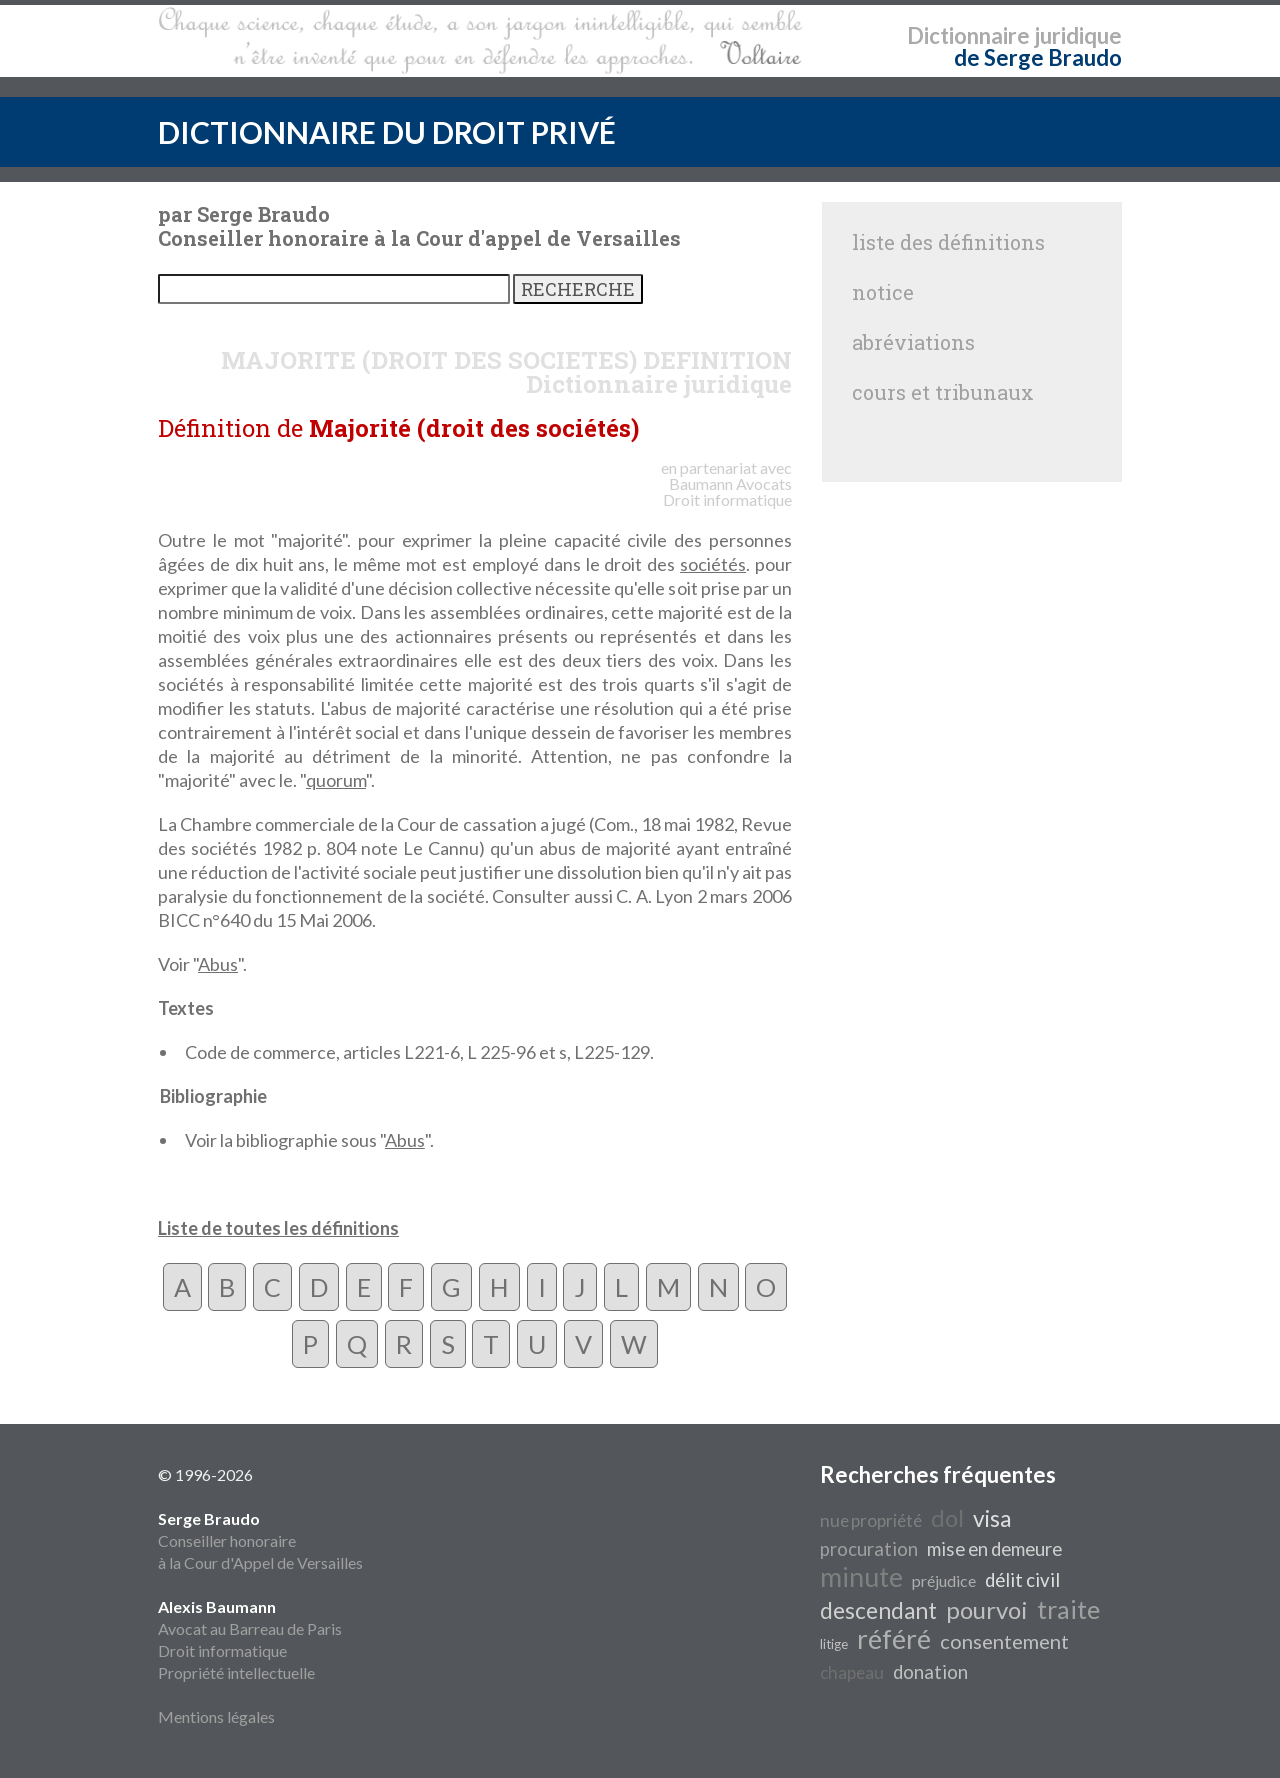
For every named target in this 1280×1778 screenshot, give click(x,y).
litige (834, 1644)
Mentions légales (216, 1716)
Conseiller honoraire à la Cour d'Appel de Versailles (260, 1540)
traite (1068, 1609)
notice (883, 292)
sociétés (713, 564)
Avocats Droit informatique (727, 491)
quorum (336, 780)
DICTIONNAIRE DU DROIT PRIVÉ (387, 132)
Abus (218, 964)
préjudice (944, 1580)
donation (930, 1672)
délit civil (1022, 1580)
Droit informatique (222, 1650)
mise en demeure (994, 1549)
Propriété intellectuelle (236, 1672)
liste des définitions (948, 242)
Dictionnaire (968, 35)
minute (861, 1577)
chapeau (852, 1672)
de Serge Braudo (1038, 57)
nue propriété (871, 1520)
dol (947, 1517)
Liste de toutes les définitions (278, 1228)
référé (894, 1639)
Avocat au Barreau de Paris (250, 1628)
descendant (878, 1610)
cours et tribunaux (943, 392)
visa (992, 1518)
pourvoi (987, 1609)
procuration (869, 1549)
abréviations (913, 342)
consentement (1004, 1641)
